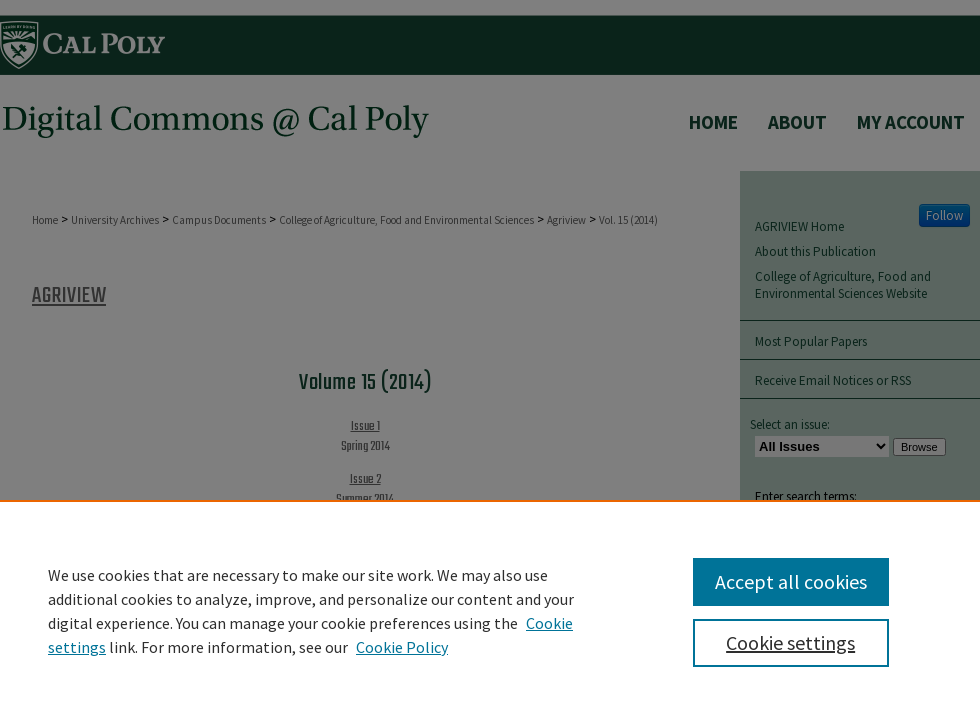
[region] (490, 610)
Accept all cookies (791, 581)
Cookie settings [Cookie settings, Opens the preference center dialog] (790, 642)
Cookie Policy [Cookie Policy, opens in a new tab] (402, 647)
